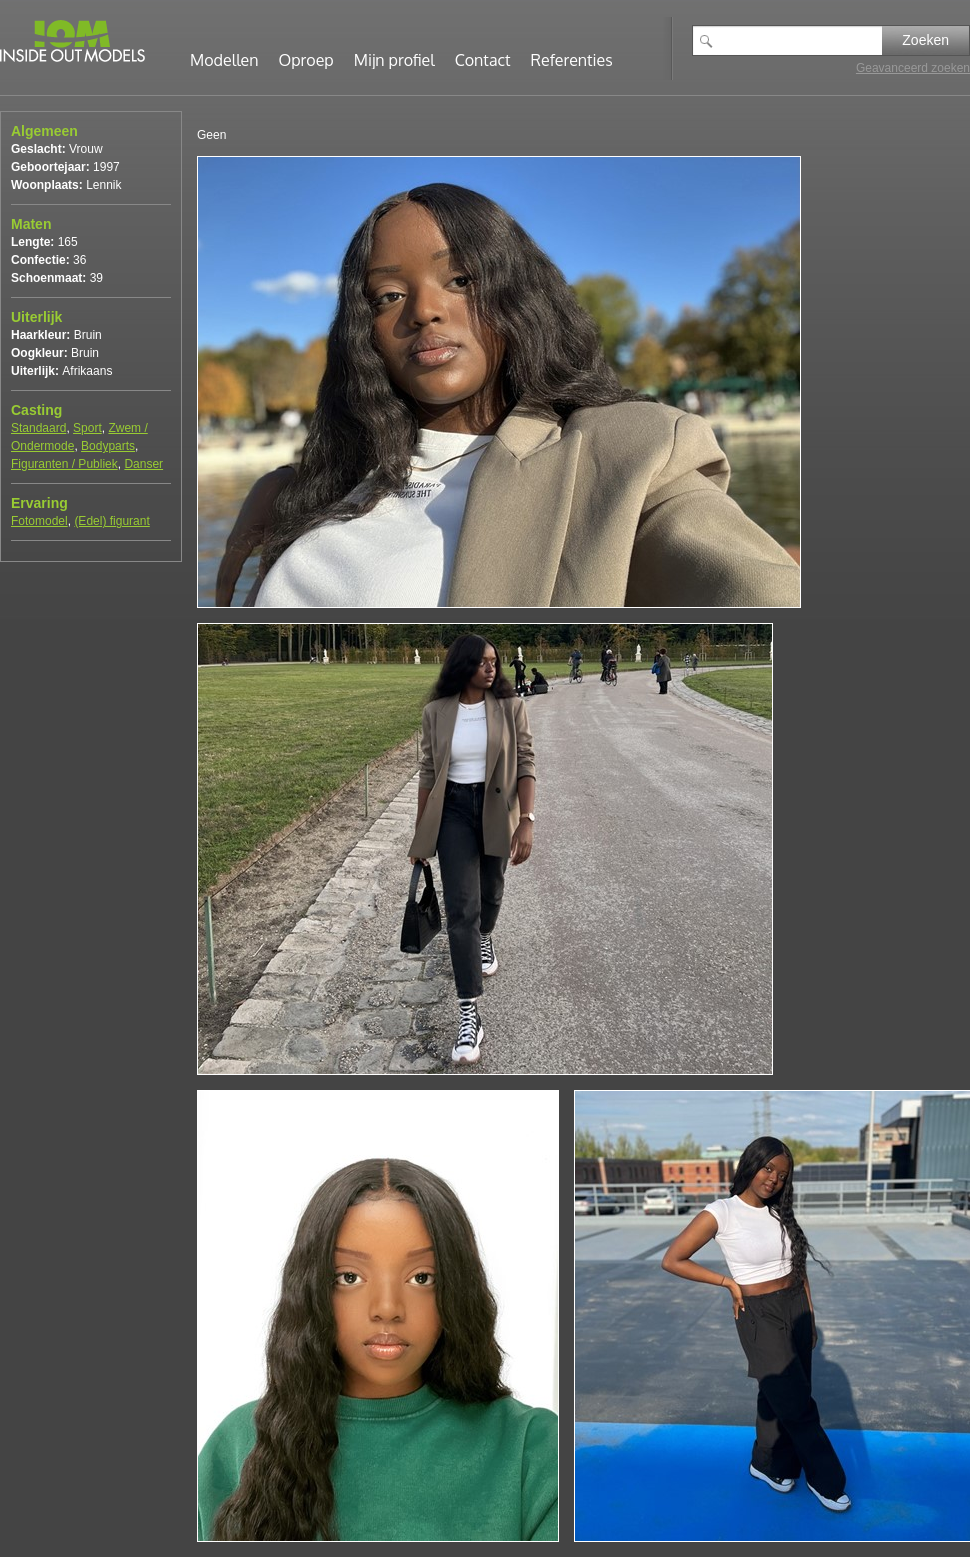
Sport (87, 428)
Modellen (224, 60)
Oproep (306, 60)
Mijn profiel (394, 60)
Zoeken (925, 40)
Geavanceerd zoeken (913, 68)
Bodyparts (108, 446)
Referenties (572, 60)
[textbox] (802, 40)
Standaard (38, 428)
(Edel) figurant (111, 521)
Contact (483, 60)
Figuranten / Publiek (64, 464)
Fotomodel (39, 521)
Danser (143, 464)
